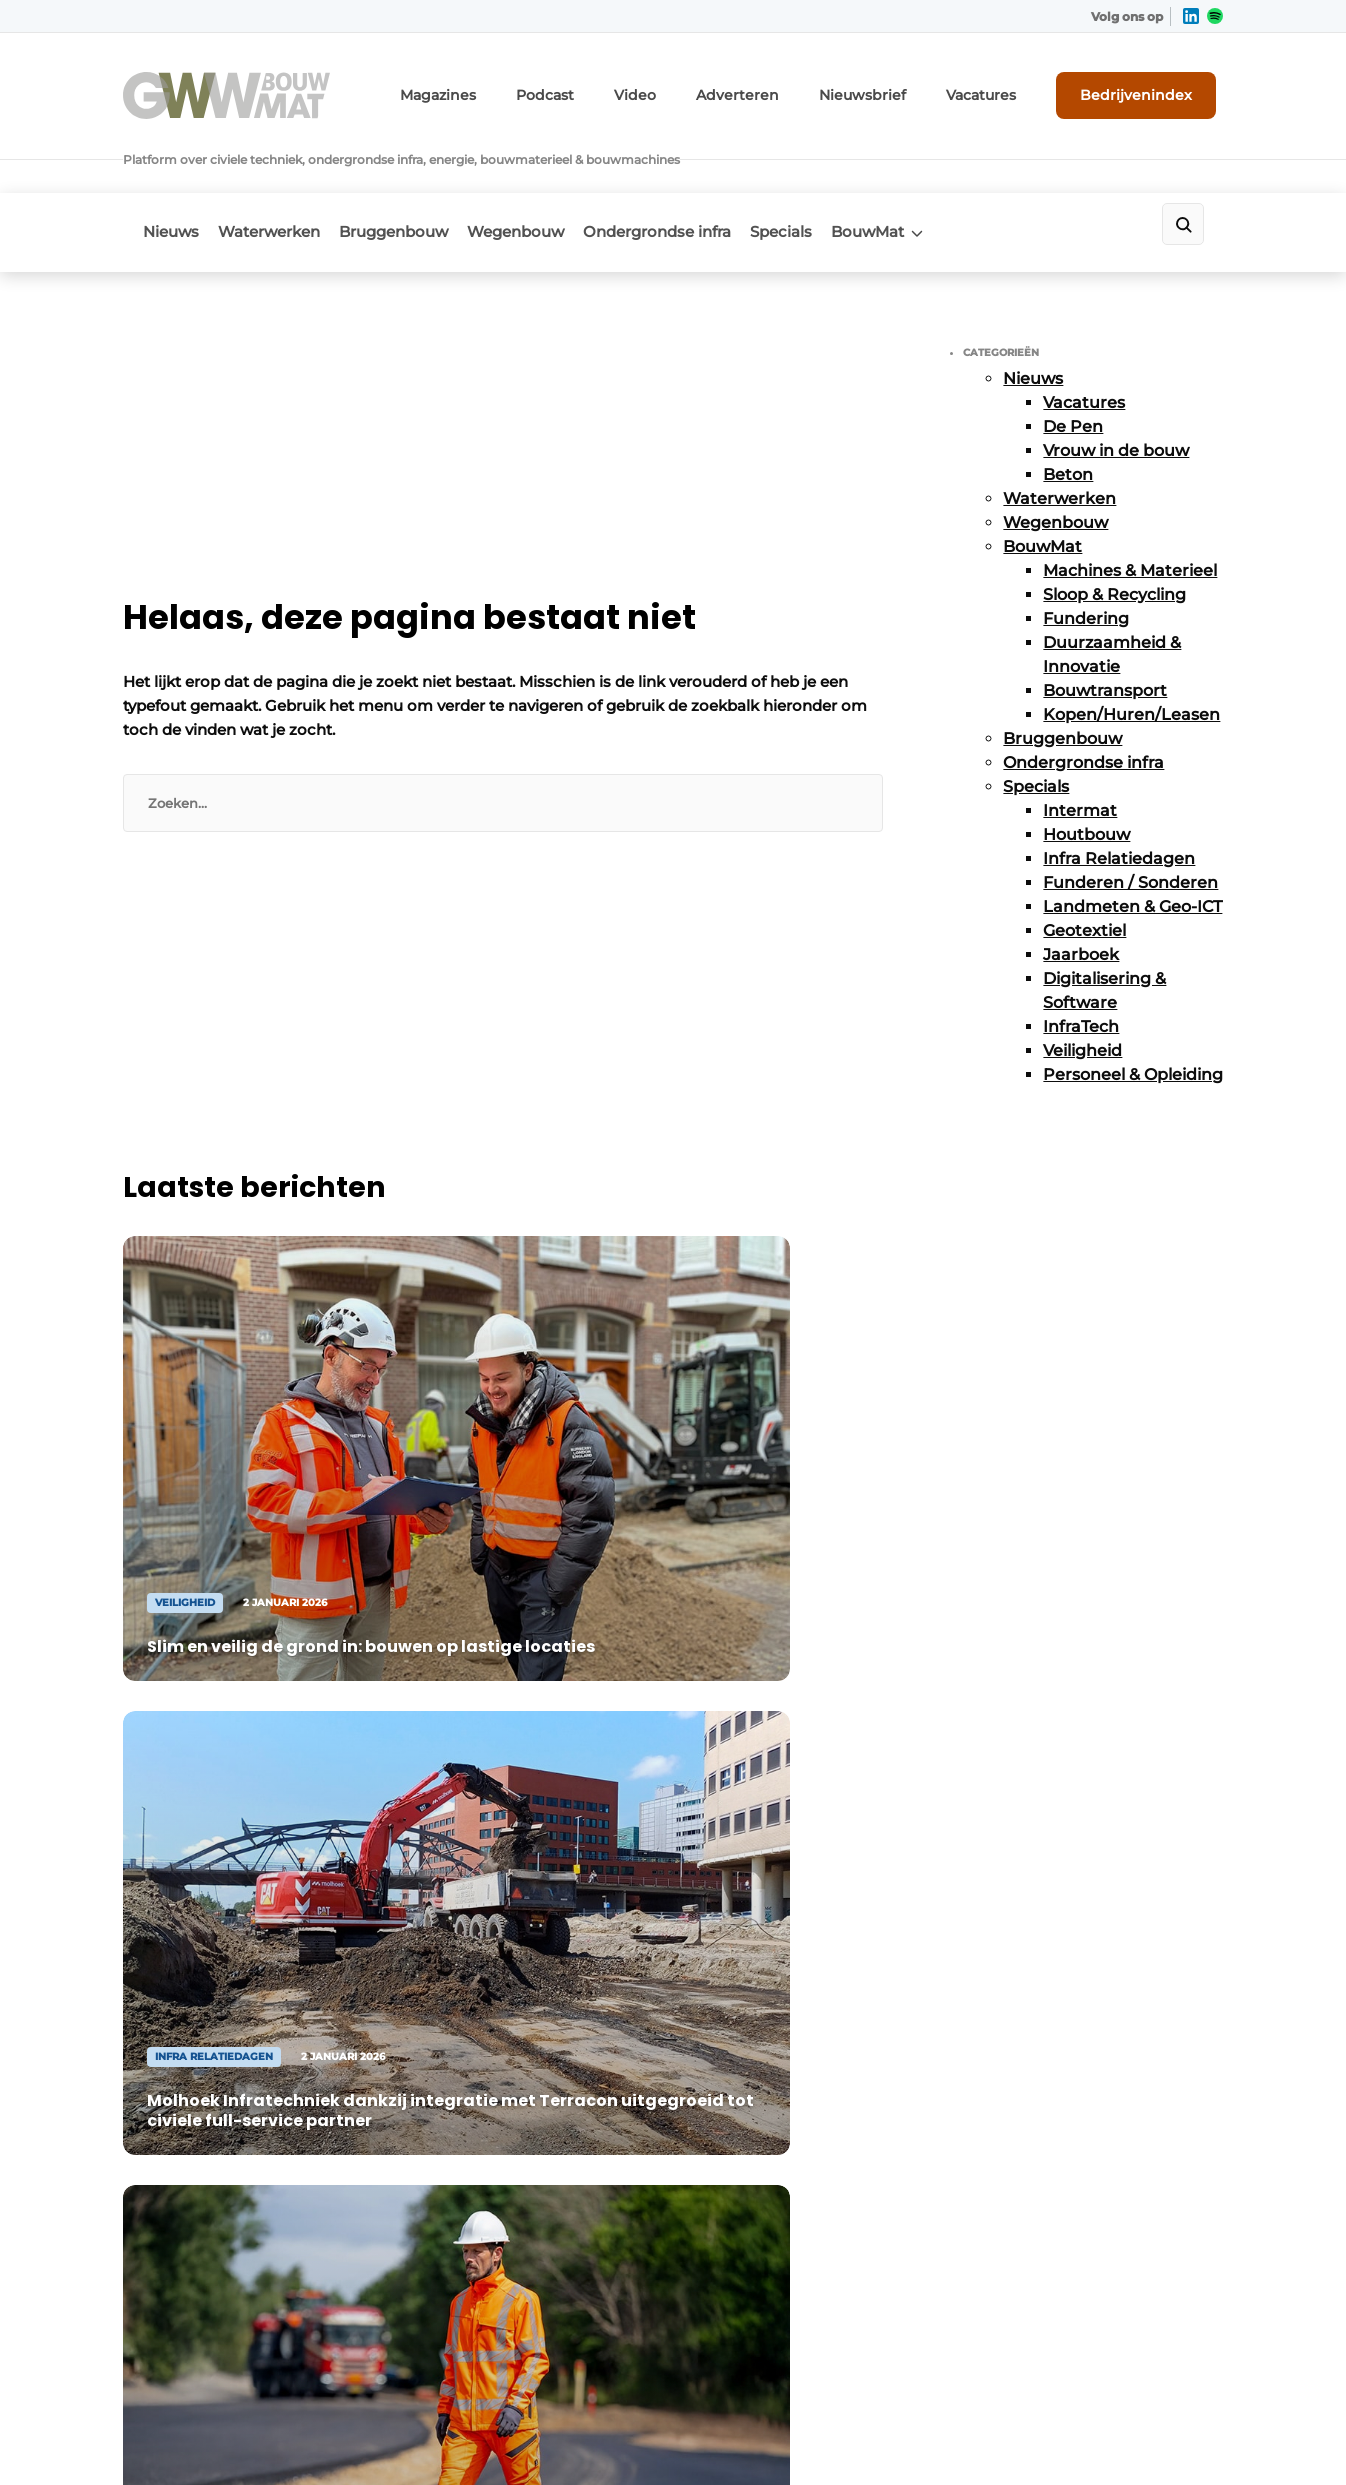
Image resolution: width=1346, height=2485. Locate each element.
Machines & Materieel (1130, 509)
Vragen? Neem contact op (1058, 1582)
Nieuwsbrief (898, 87)
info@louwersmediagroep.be (1104, 2207)
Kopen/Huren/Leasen (1131, 653)
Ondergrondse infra (709, 176)
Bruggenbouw (419, 176)
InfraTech (1081, 965)
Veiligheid (1082, 989)
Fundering (1086, 557)
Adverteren (788, 87)
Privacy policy (1181, 2435)
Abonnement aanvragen (487, 1841)
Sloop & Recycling (1114, 533)
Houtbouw (1086, 773)
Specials (846, 176)
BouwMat (945, 176)
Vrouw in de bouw (1116, 389)
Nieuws (171, 176)
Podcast (614, 87)
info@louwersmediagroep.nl (1102, 1907)
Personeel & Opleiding (1133, 1013)
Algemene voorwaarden (1042, 2435)
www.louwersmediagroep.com (1111, 2310)
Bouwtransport (1105, 629)
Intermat (1080, 749)
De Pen (1073, 365)
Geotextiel (1084, 869)
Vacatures (1004, 87)
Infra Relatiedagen (1119, 797)
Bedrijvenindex (1148, 87)
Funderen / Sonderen (1130, 821)
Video (696, 87)
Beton (1068, 413)
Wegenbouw (554, 176)
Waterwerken (282, 176)
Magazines (517, 87)
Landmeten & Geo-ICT (1132, 845)
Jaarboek (1081, 893)
